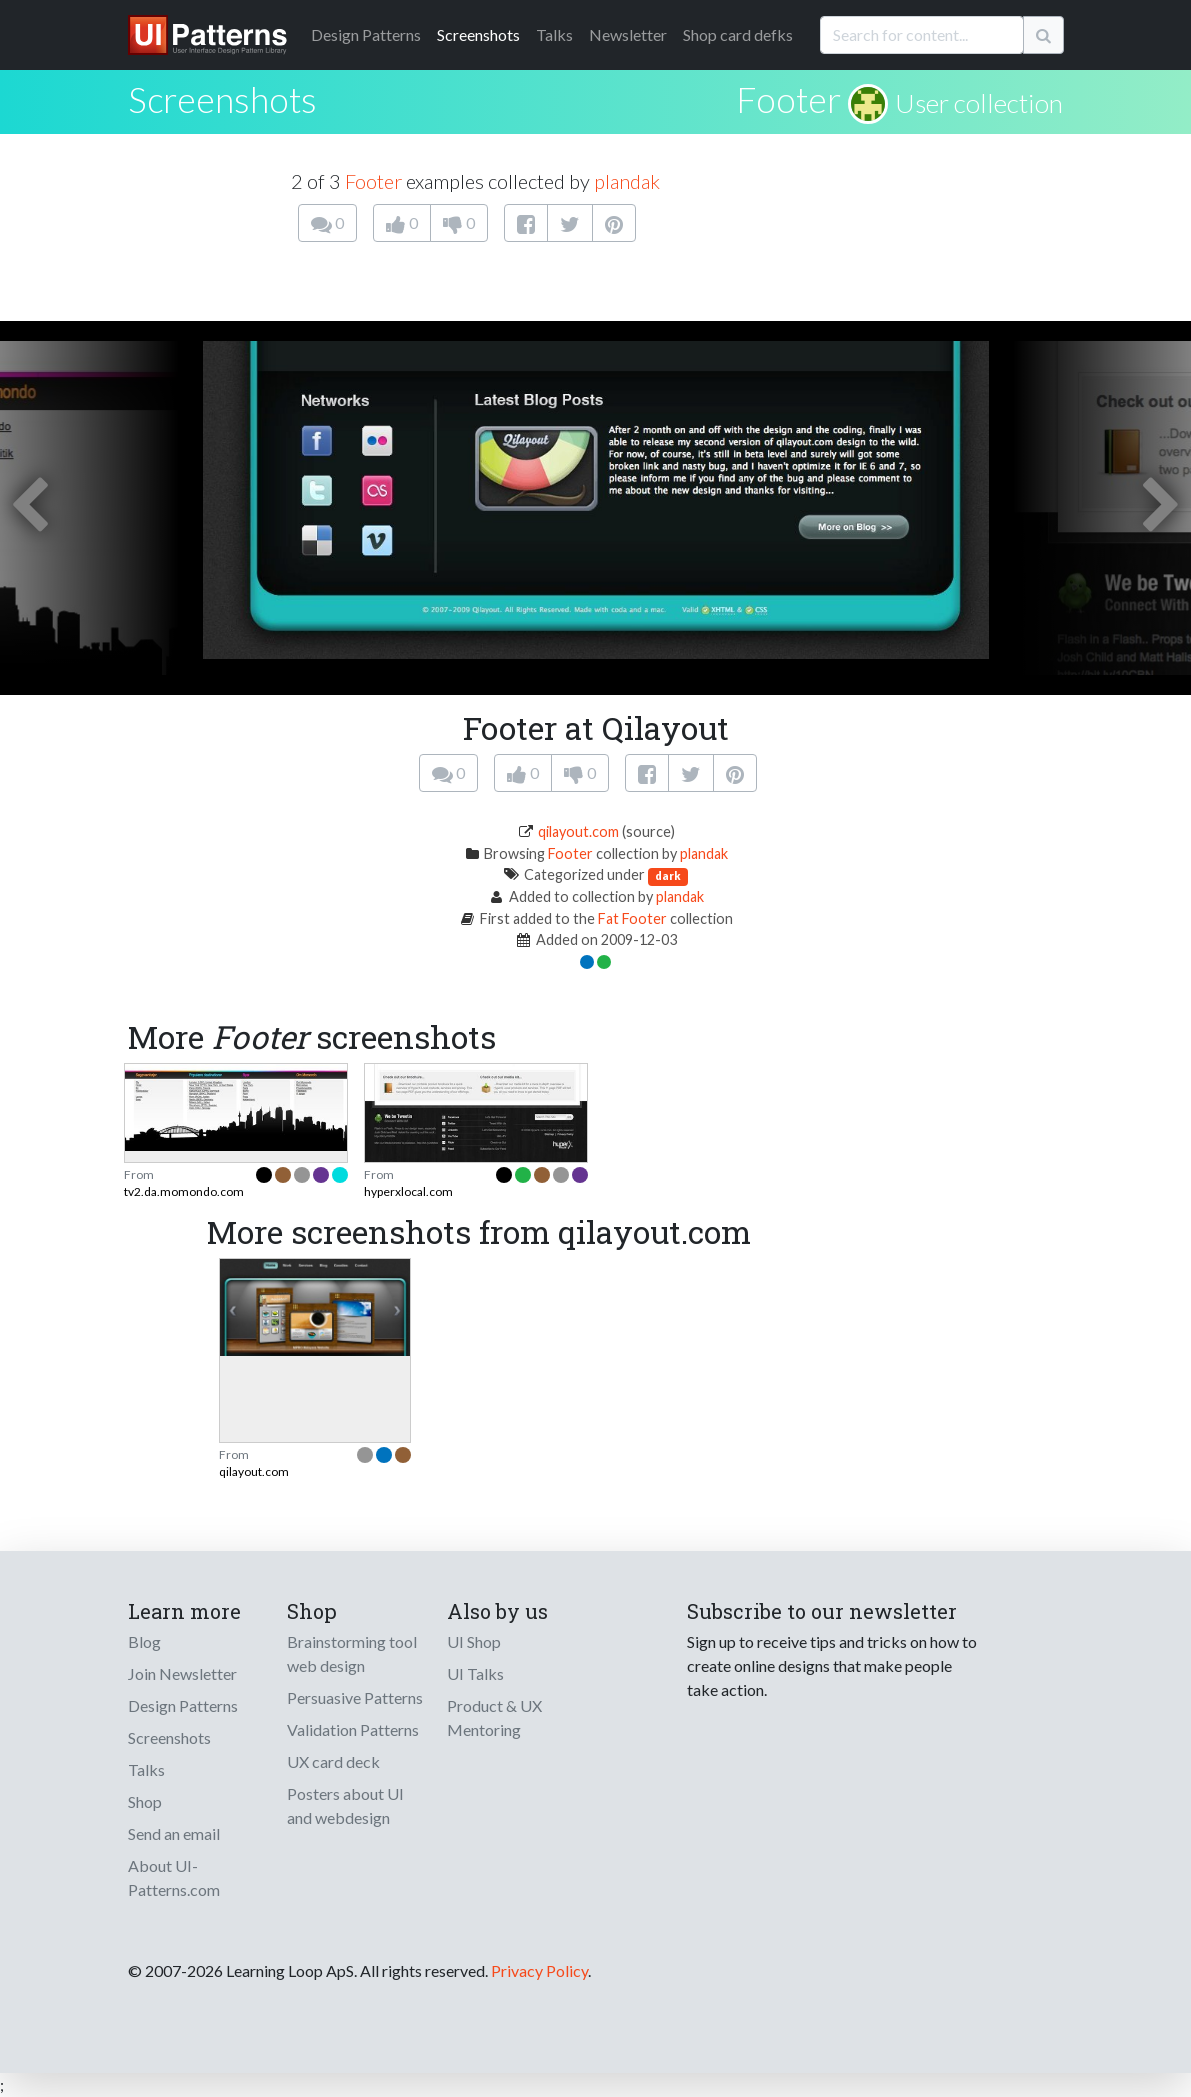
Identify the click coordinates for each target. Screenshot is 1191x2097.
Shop (145, 1801)
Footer (788, 99)
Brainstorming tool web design (352, 1653)
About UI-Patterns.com (174, 1877)
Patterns (366, 34)
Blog (144, 1641)
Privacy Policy (539, 1970)
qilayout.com (578, 831)
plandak (627, 181)
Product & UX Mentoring (494, 1717)
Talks (554, 34)
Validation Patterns (353, 1729)
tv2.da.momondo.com (184, 1191)
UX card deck (333, 1761)
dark (668, 875)
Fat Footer (632, 918)
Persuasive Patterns (355, 1697)
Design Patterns (183, 1705)
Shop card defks (738, 34)
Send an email (174, 1833)
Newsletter (628, 34)
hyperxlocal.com (408, 1191)
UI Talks (475, 1673)
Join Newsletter (182, 1673)
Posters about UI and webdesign (345, 1805)
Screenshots (478, 34)
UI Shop (474, 1641)
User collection (979, 103)
